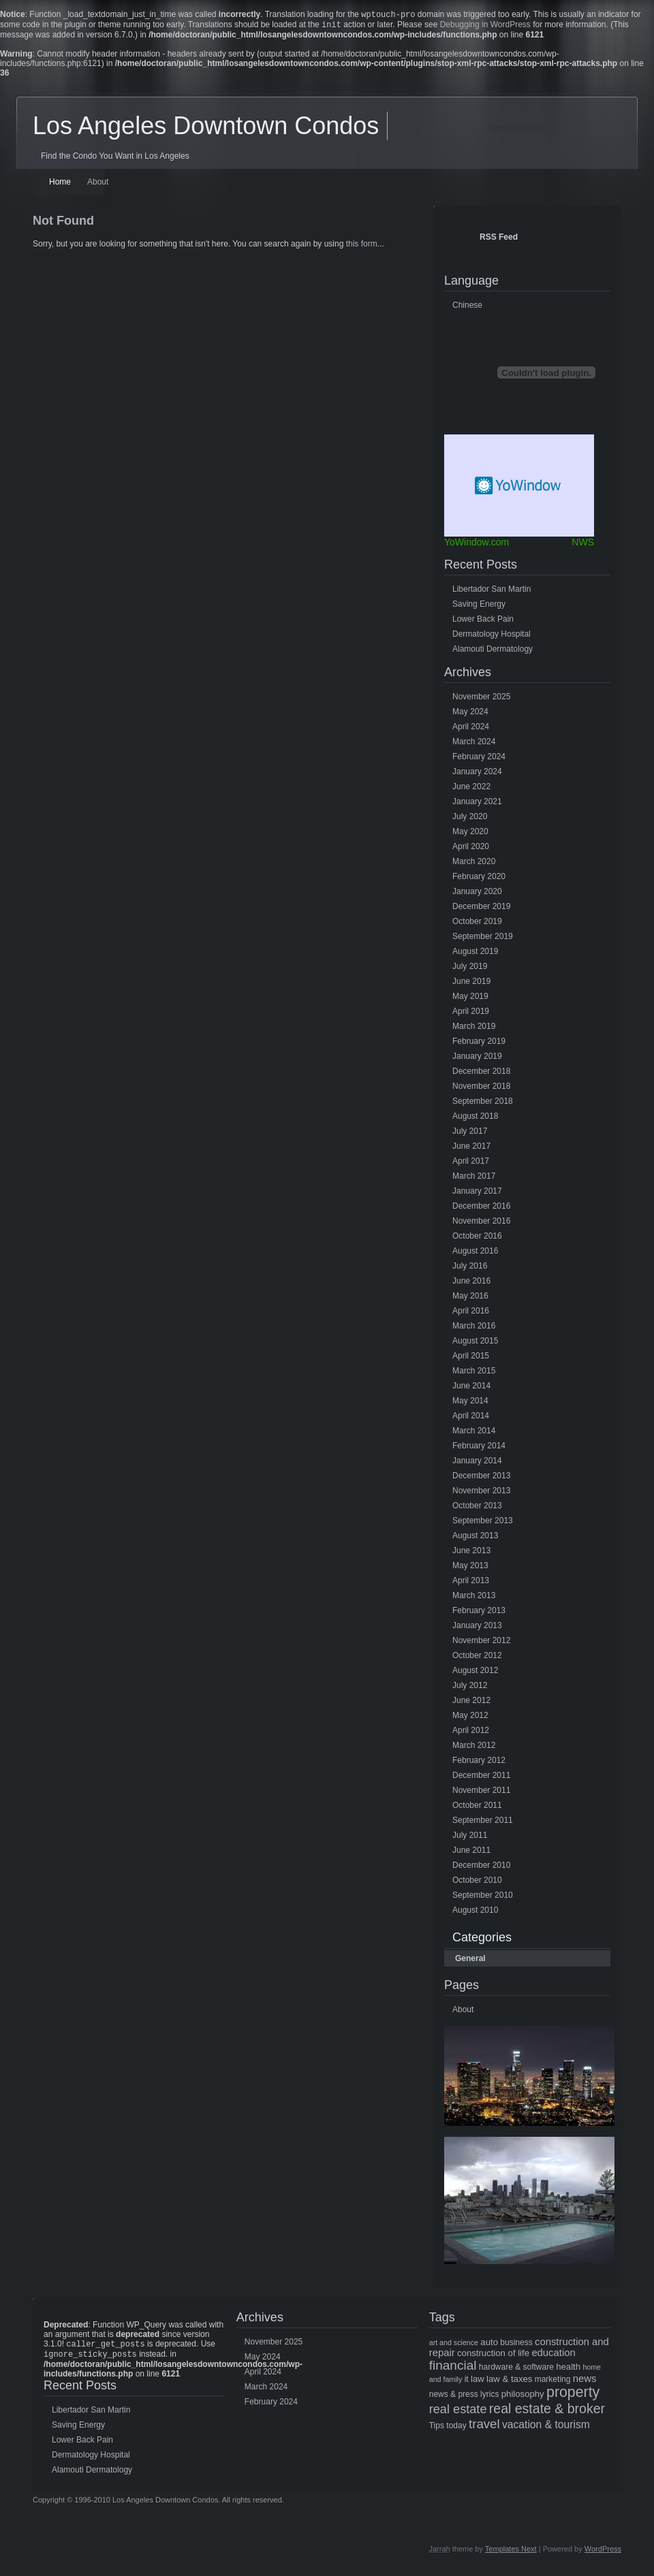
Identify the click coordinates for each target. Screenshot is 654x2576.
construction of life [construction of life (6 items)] (493, 2356)
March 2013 (473, 1598)
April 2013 (470, 1583)
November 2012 (481, 1643)
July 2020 (469, 819)
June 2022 (471, 789)
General (470, 1961)
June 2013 (471, 1553)
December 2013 (481, 1478)
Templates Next (511, 2554)
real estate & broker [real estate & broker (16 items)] (547, 2411)
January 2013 (477, 1628)
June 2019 (471, 984)
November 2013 (481, 1493)
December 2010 (481, 1868)
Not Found (63, 223)
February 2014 (478, 1448)
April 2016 (470, 1313)
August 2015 (475, 1343)
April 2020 (470, 849)
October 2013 (477, 1508)
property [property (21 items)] (573, 2395)
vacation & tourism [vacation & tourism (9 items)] (546, 2427)
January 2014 (477, 1463)
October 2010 (477, 1883)
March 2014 (473, 1433)
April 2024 (470, 729)
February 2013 (478, 1613)
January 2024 (477, 774)
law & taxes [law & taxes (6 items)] (509, 2381)
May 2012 (470, 1718)
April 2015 (470, 1358)
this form (361, 246)
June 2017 (471, 1149)
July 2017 (469, 1134)
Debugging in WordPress (485, 27)
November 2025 (481, 699)
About (97, 184)
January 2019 (477, 1059)
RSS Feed (499, 239)
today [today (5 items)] (456, 2428)
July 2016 (469, 1268)
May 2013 (470, 1568)
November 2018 (481, 1089)
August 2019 (475, 954)
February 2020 (478, 879)
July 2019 (469, 969)
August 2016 (475, 1253)
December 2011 (481, 1778)
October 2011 (477, 1808)
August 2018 (475, 1119)
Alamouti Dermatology (492, 651)
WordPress (603, 2554)
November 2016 (481, 1223)
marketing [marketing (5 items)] (553, 2382)
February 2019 (478, 1044)
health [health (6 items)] (568, 2369)
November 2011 (481, 1793)
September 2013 (482, 1523)
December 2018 (481, 1074)
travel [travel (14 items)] (484, 2426)
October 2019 (477, 924)
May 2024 (470, 714)
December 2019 (481, 909)
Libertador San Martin (491, 592)
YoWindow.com (476, 544)
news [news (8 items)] (585, 2381)
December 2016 (481, 1208)
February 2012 (478, 1763)
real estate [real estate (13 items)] (458, 2412)
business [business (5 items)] (516, 2345)
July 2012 (469, 1688)
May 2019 (470, 999)
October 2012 (477, 1658)
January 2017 (477, 1193)
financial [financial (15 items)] (453, 2368)
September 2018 (482, 1104)
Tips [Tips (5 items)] (436, 2428)
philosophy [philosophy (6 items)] (522, 2396)
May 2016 (470, 1298)
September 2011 (482, 1823)
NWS (583, 544)
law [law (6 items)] (477, 2381)
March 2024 (473, 744)
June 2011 (471, 1853)
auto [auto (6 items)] (489, 2345)
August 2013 (475, 1538)
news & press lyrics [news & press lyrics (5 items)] (464, 2397)
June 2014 (471, 1388)
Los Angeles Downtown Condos (206, 128)
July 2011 (469, 1838)
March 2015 (473, 1373)
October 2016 (477, 1238)
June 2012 (471, 1703)
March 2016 (473, 1328)
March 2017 (473, 1178)
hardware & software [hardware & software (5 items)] (516, 2369)
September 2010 (482, 1898)
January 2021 (477, 804)
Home (60, 184)
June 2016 (471, 1283)
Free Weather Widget (519, 488)
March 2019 (473, 1029)
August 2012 (475, 1673)
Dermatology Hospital (491, 636)
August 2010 (475, 1913)
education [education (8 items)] (553, 2355)
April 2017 (470, 1163)
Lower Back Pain (483, 621)
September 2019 (482, 939)
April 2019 (470, 1014)
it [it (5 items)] (467, 2382)
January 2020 (477, 894)
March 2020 (473, 864)
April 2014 (470, 1418)
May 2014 (470, 1403)
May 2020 (470, 834)
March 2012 (473, 1748)
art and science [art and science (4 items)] (453, 2345)
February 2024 (478, 759)
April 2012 (470, 1733)
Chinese (467, 308)
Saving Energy (478, 606)
